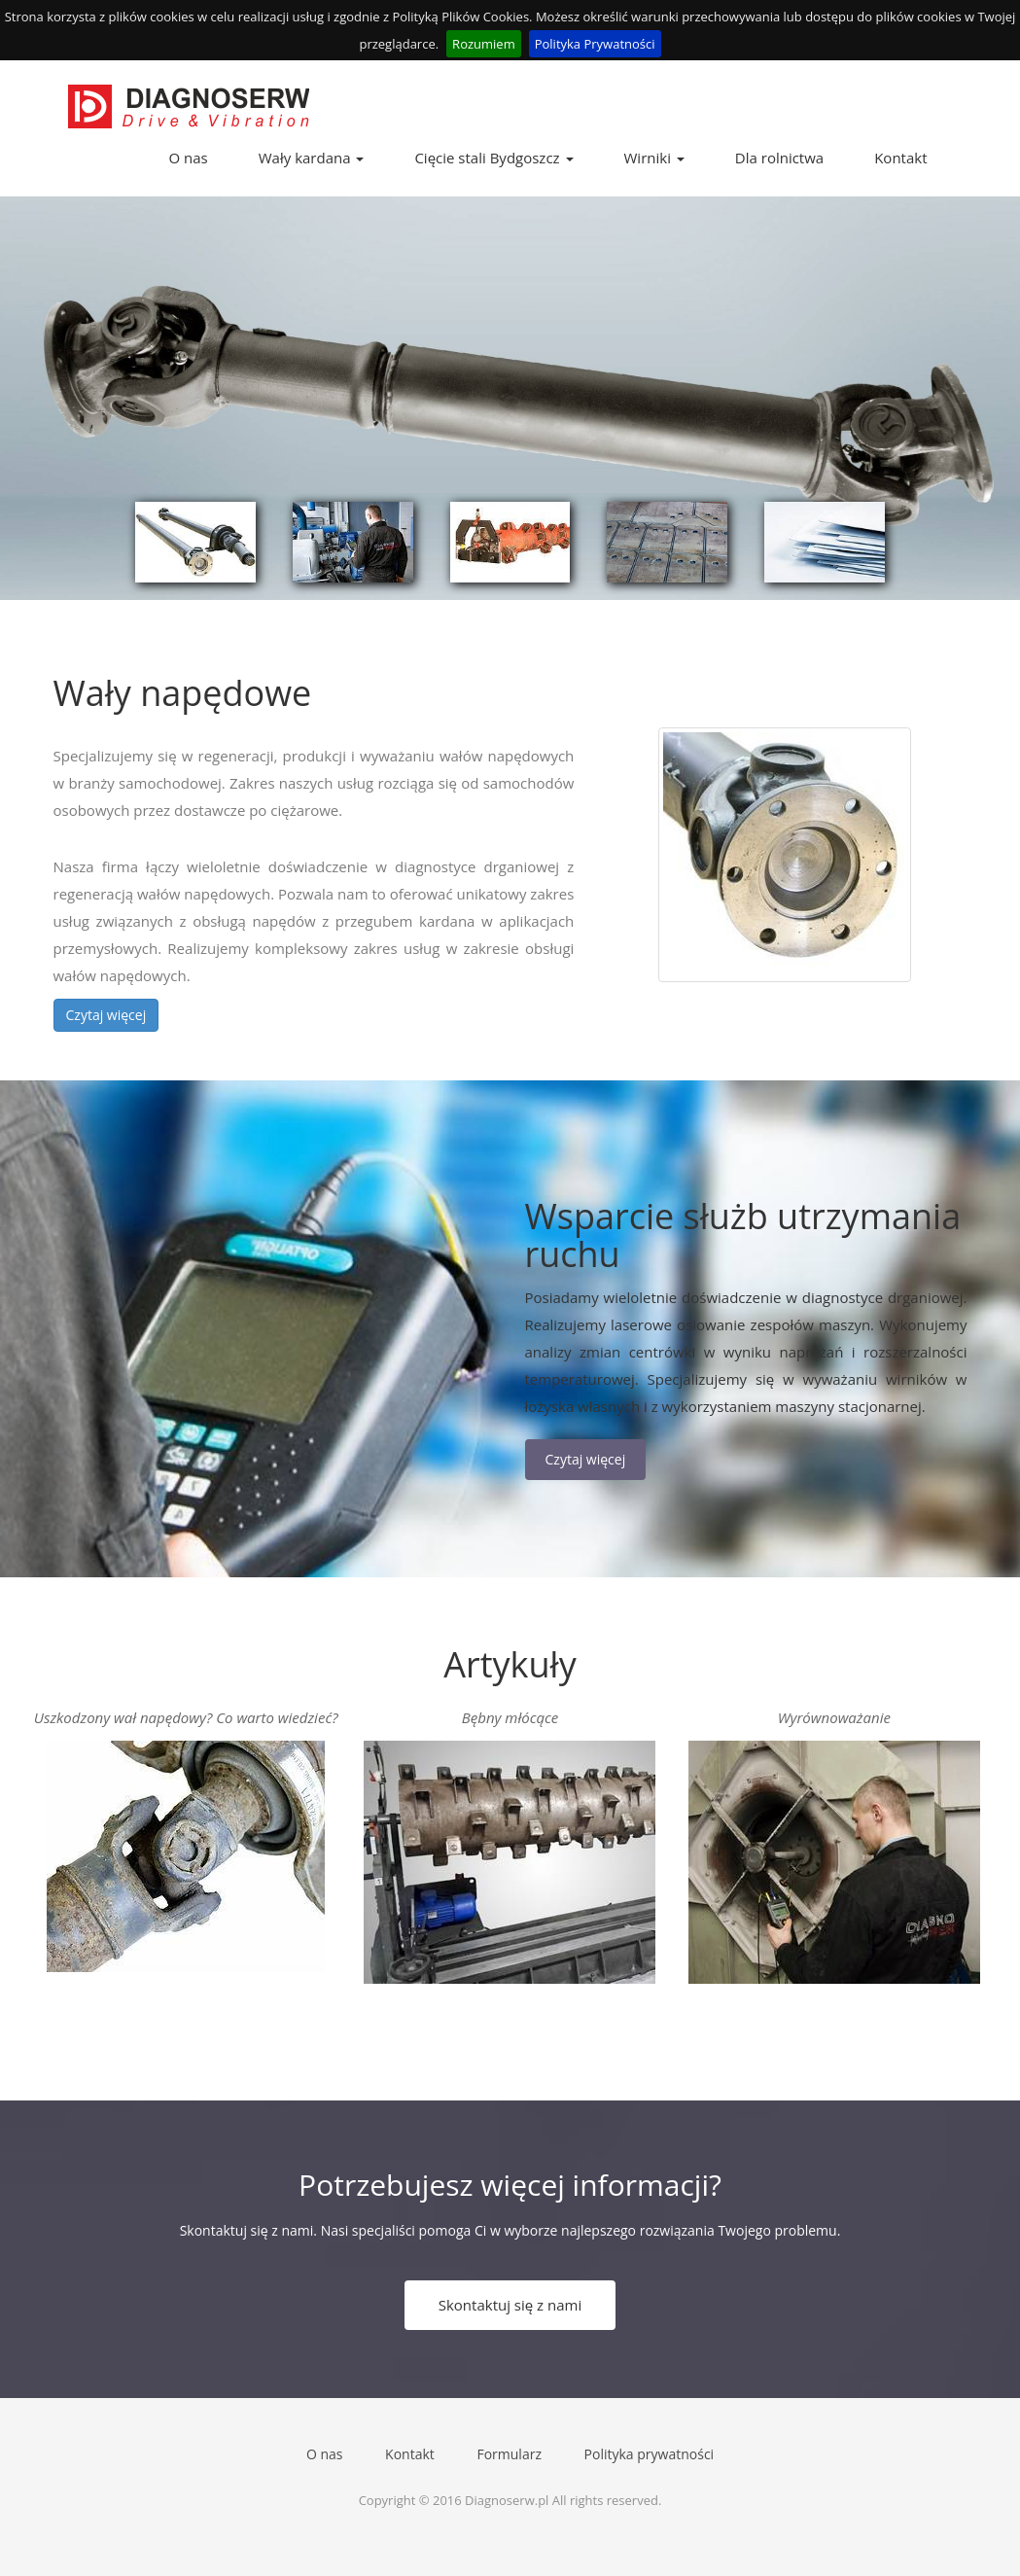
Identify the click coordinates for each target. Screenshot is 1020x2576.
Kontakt (900, 157)
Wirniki (654, 157)
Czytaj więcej (106, 1015)
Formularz (509, 2454)
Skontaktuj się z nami (510, 2304)
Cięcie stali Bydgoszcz (493, 157)
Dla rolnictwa (779, 157)
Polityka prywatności (649, 2454)
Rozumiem (483, 44)
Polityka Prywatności (595, 44)
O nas (188, 157)
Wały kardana (312, 157)
